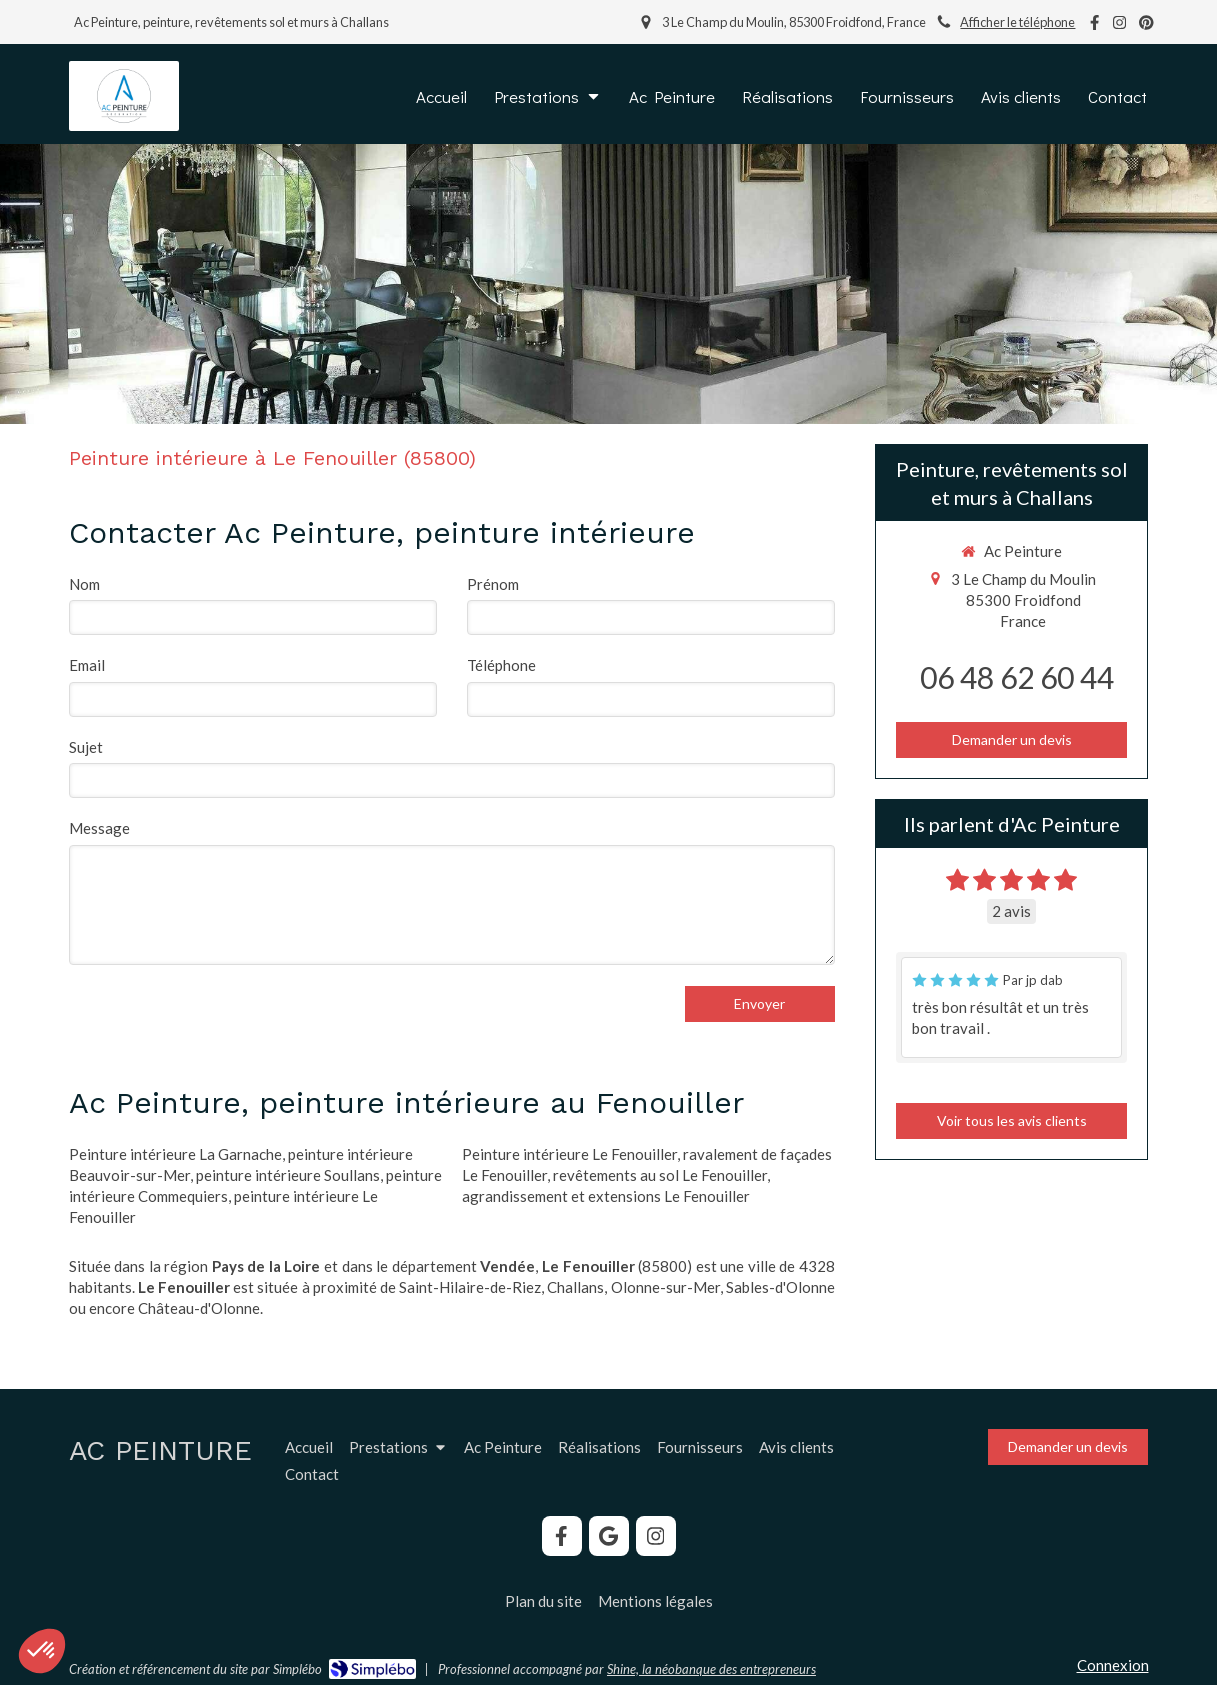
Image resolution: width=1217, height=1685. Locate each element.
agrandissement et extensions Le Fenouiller (606, 1196)
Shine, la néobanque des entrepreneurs (711, 1669)
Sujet (86, 747)
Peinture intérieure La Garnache (175, 1154)
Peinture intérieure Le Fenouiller (569, 1154)
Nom (84, 584)
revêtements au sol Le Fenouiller (660, 1175)
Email (87, 665)
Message (99, 828)
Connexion (1113, 1665)
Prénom (493, 584)
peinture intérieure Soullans (288, 1175)
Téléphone (501, 665)
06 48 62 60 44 (1017, 677)
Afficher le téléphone (1017, 22)
